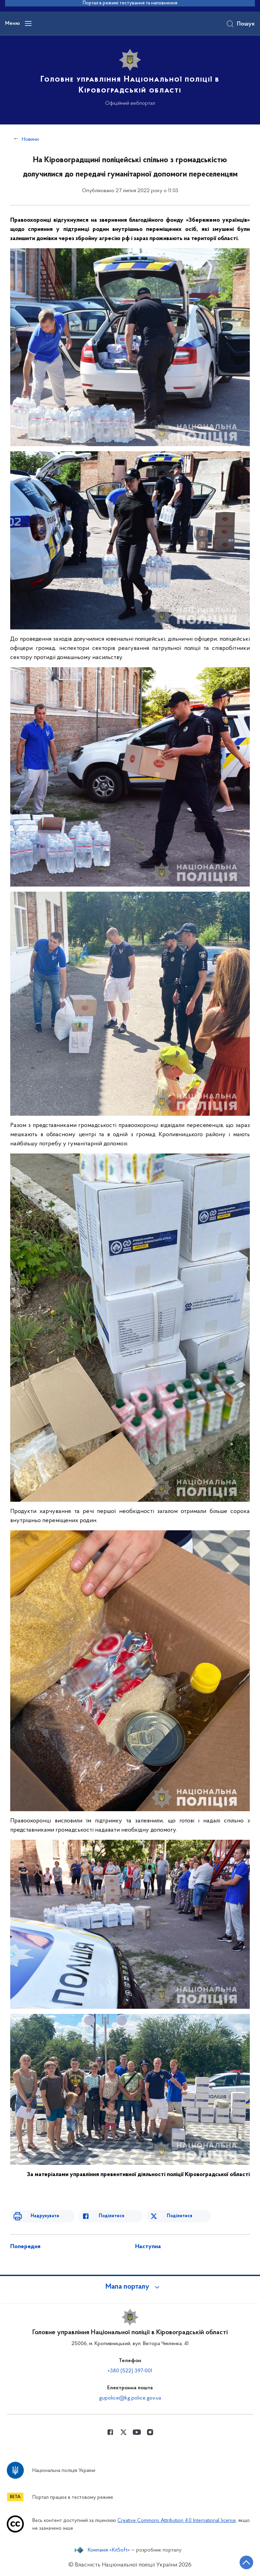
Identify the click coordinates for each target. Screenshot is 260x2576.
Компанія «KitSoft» (109, 2550)
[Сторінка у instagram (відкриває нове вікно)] (150, 2432)
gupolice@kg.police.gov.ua (130, 2398)
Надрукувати (45, 2216)
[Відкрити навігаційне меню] (28, 23)
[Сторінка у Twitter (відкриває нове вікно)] (123, 2432)
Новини (30, 139)
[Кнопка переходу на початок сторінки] (246, 2562)
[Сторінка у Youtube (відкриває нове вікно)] (137, 2432)
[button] (130, 2287)
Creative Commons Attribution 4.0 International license (176, 2520)
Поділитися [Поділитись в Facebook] (111, 2216)
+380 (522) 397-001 (130, 2371)
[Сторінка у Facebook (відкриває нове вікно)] (110, 2432)
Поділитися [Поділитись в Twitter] (179, 2216)
